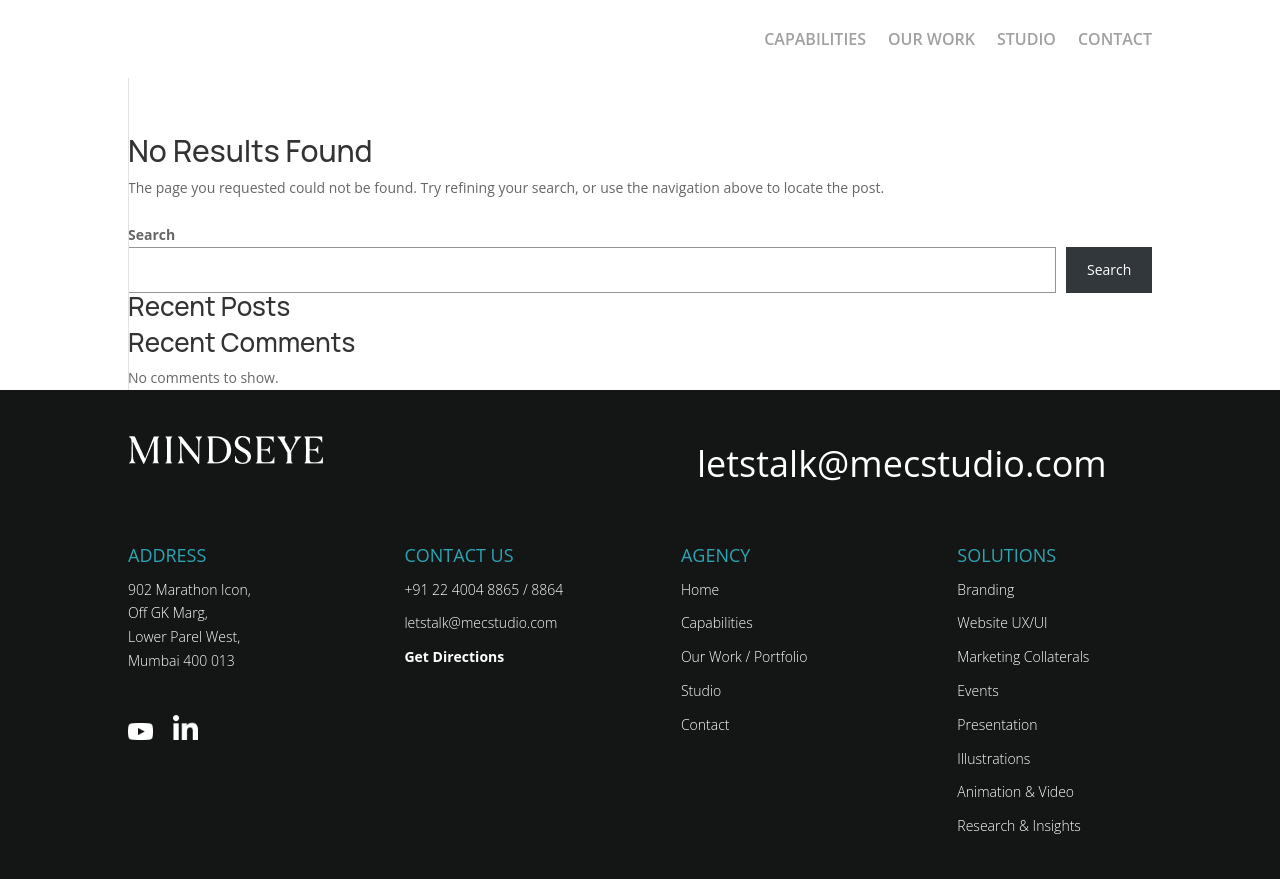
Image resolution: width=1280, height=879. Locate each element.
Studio (1026, 39)
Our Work (931, 39)
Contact (1115, 39)
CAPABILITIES (815, 39)
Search (151, 234)
